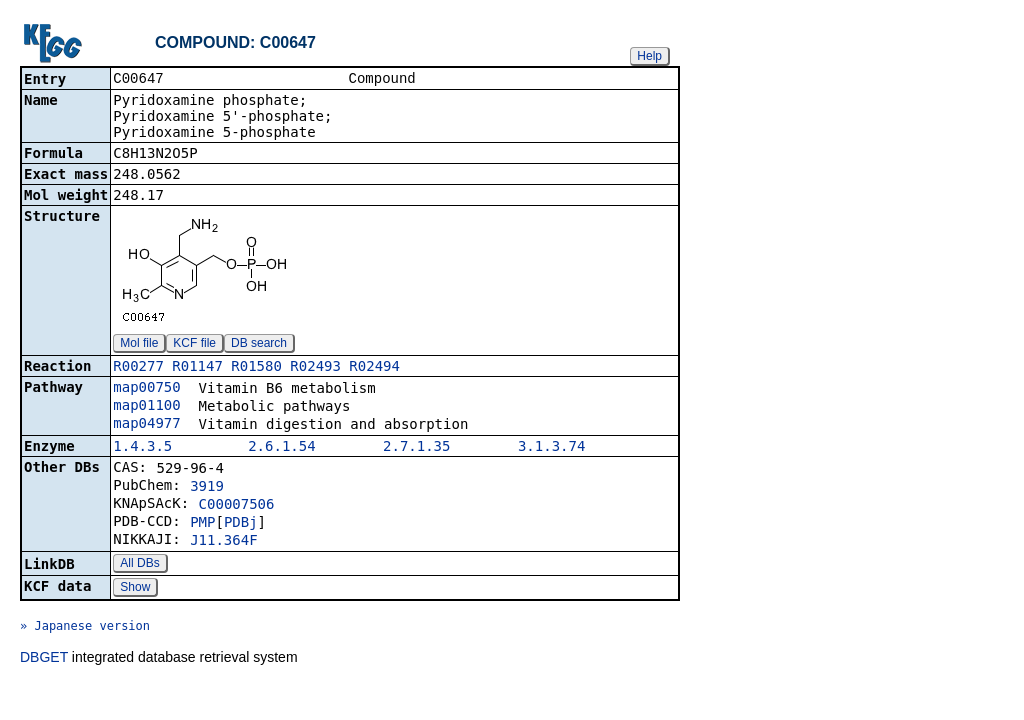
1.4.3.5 (142, 448)
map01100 (146, 407)
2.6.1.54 (281, 448)
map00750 (146, 389)
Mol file (139, 345)
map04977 (146, 425)
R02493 (315, 368)
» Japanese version (85, 628)
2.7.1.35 (416, 448)
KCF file (194, 345)
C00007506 (237, 506)
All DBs (139, 565)
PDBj (241, 524)
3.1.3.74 (551, 448)
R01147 (197, 368)
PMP (202, 524)
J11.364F (223, 542)
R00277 (138, 368)
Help (649, 56)
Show (135, 589)
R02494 (374, 368)
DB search (259, 345)
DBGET (44, 659)
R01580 (256, 368)
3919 (207, 488)
